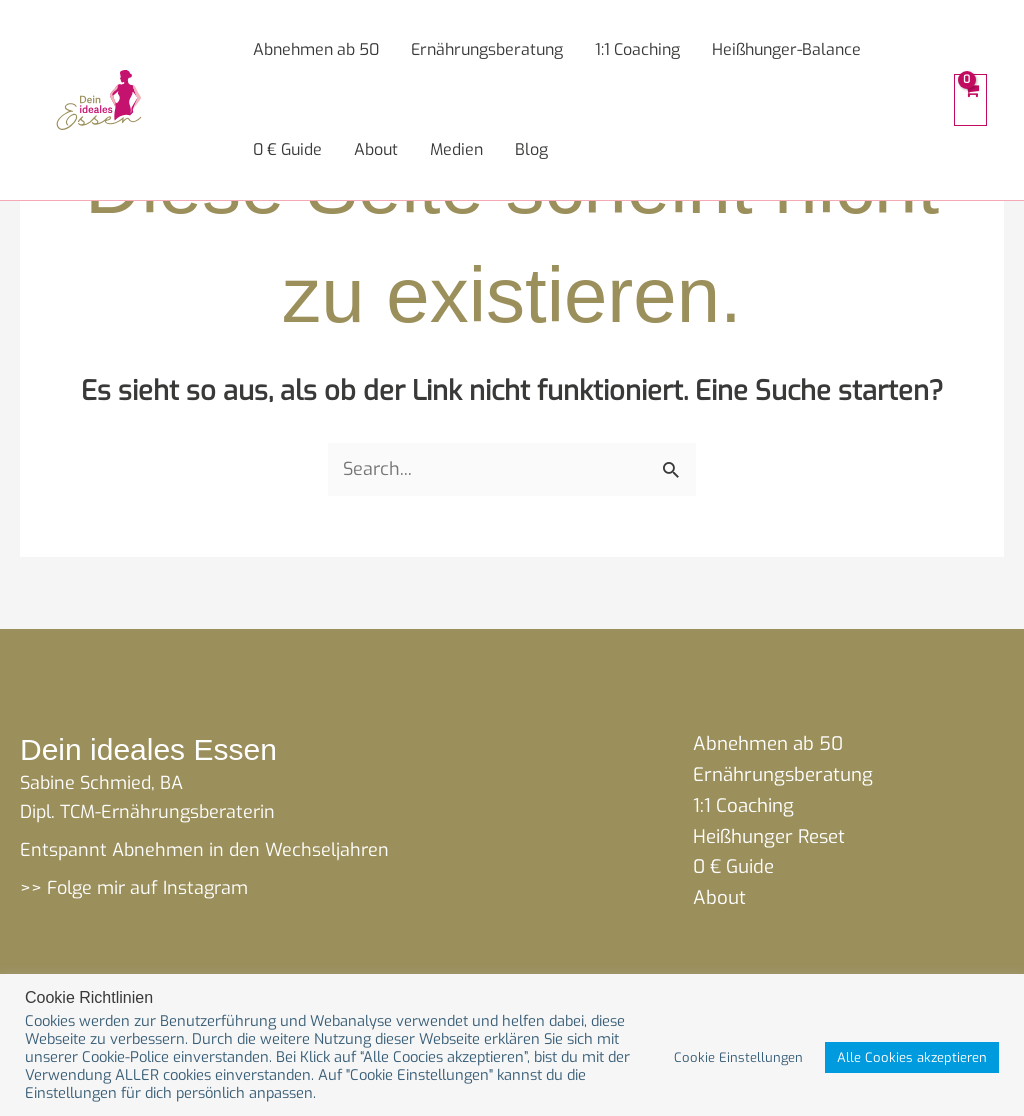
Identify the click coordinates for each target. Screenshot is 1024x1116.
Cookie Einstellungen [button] (738, 1057)
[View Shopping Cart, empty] (970, 100)
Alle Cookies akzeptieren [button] (912, 1057)
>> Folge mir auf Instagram (134, 888)
